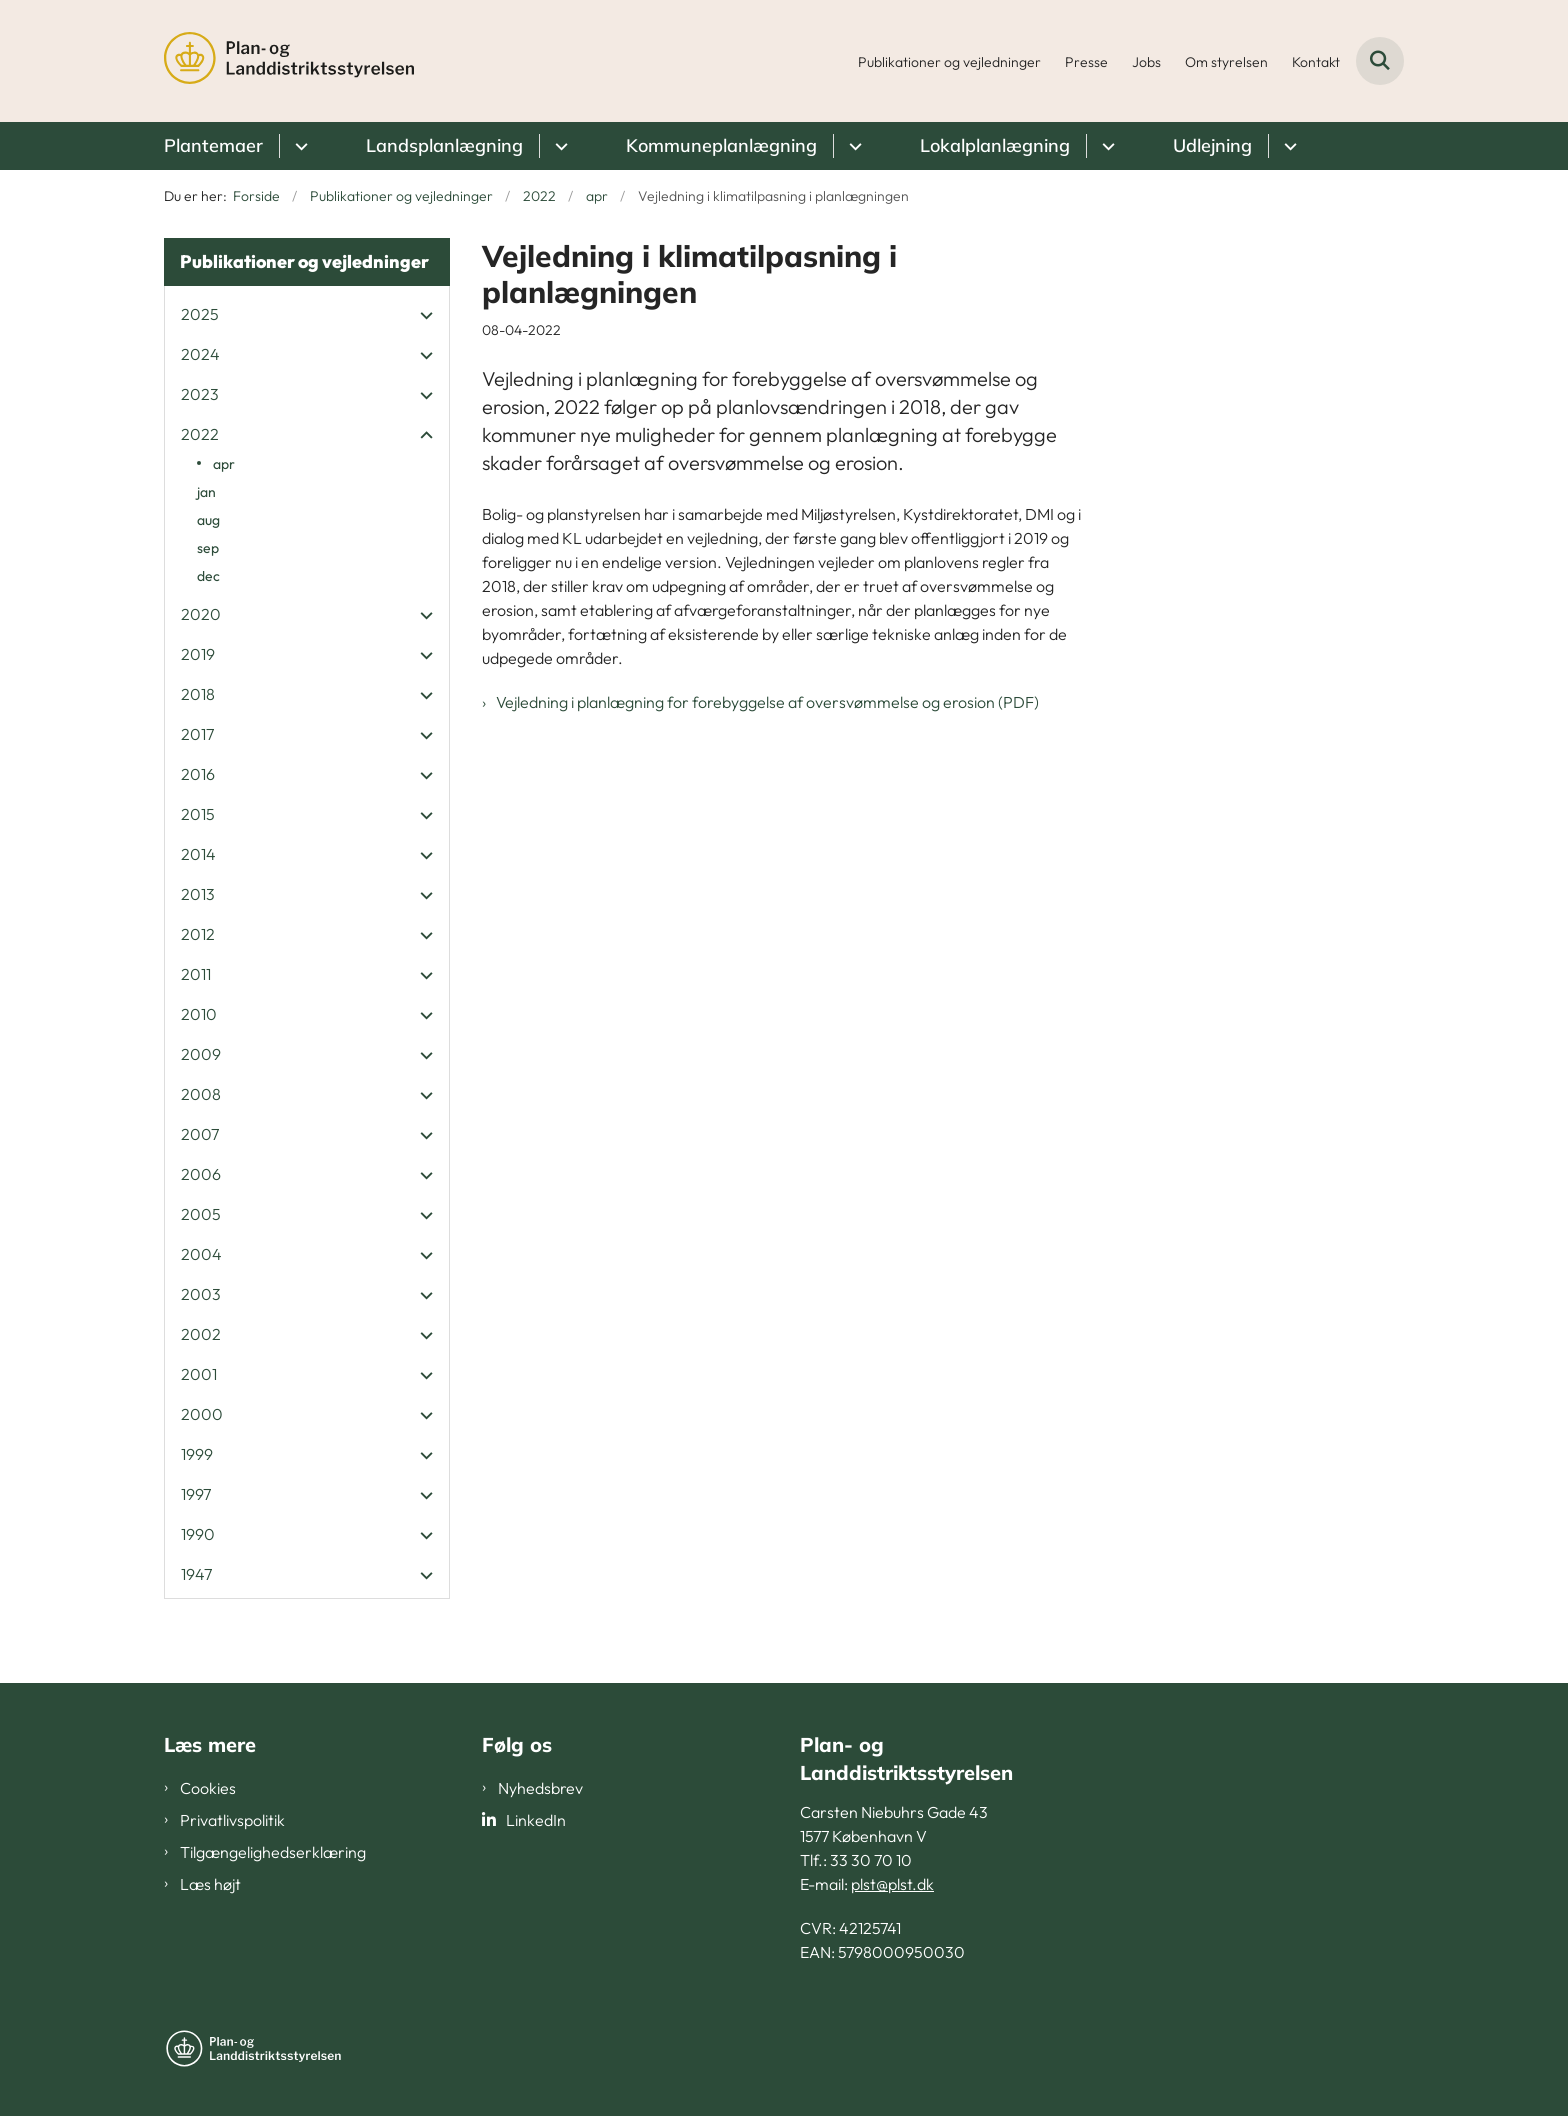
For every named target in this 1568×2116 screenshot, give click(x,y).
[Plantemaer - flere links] (298, 146)
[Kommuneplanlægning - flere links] (852, 146)
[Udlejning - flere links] (1287, 146)
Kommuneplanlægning (721, 145)
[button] (421, 315)
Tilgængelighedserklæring (273, 1852)
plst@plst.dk (892, 1884)
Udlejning (1212, 145)
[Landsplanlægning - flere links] (558, 146)
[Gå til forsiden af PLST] (289, 61)
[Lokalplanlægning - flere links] (1105, 146)
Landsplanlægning (444, 145)
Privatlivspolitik (232, 1820)
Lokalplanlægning (995, 145)
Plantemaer (213, 145)
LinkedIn (536, 1820)
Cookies (208, 1788)
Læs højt (210, 1884)
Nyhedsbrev (540, 1788)
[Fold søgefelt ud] (1380, 61)
